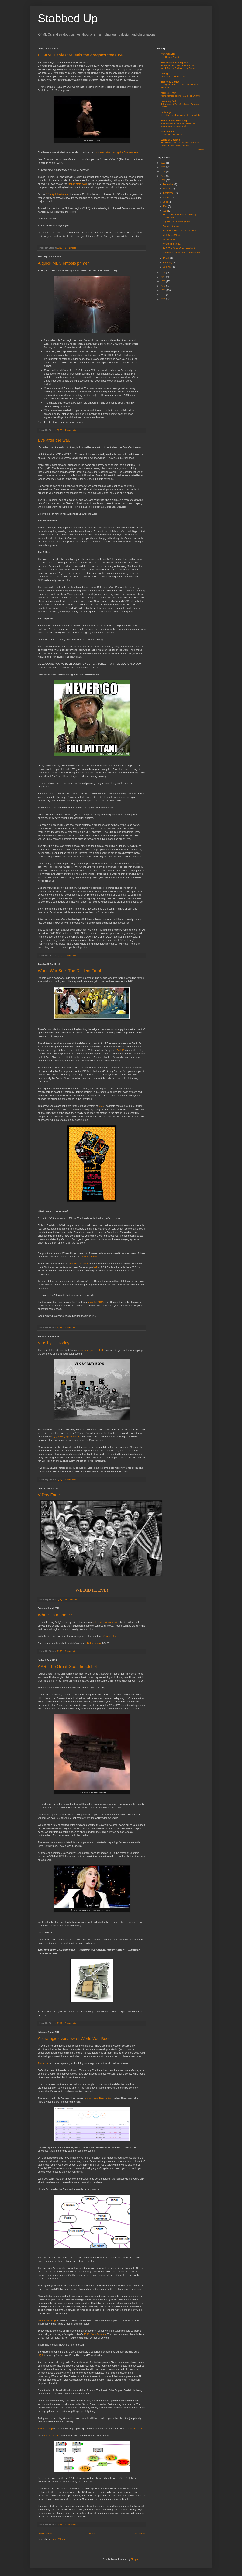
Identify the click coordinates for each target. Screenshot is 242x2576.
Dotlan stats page (78, 183)
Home (92, 2533)
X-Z (95, 1267)
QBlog (164, 73)
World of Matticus (170, 139)
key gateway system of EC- (66, 1436)
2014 (163, 277)
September (169, 193)
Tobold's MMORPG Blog (174, 120)
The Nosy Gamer (170, 81)
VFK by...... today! (54, 1343)
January (167, 267)
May (165, 206)
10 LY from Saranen (95, 2334)
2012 (163, 286)
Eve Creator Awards (170, 57)
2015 (163, 272)
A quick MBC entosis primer (63, 263)
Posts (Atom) (58, 2539)
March (166, 258)
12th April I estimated (57, 194)
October (167, 188)
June (166, 202)
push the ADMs (95, 1302)
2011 (163, 290)
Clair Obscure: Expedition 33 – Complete (180, 115)
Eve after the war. (54, 440)
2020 (163, 162)
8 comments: (71, 1651)
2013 (163, 281)
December (168, 184)
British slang (94, 1643)
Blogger (134, 2559)
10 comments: (71, 2524)
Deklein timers (88, 1256)
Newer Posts (45, 2533)
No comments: (71, 1599)
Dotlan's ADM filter (77, 1263)
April (165, 210)
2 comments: (71, 248)
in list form (136, 2428)
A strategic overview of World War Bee (73, 2038)
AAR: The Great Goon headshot (67, 1666)
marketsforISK (168, 93)
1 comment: (70, 1327)
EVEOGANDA (168, 54)
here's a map (50, 2435)
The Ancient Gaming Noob (175, 62)
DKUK (120, 1050)
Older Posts (139, 2533)
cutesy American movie (105, 1622)
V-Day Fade (49, 1494)
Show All (201, 150)
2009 (163, 299)
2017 (163, 176)
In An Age (166, 112)
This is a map (45, 2428)
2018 (163, 171)
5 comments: (71, 1479)
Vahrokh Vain (168, 131)
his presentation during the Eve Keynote (116, 152)
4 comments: (71, 430)
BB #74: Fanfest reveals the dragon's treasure (80, 55)
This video (43, 2063)
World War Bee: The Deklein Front (69, 970)
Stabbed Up (68, 18)
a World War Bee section (99, 2098)
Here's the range (47, 2320)
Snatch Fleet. (110, 1636)
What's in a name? (55, 1615)
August (167, 197)
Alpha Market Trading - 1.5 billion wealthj (180, 96)
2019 (163, 167)
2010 (163, 294)
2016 (163, 180)
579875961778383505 (171, 134)
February (168, 262)
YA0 (101, 1106)
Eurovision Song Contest (173, 76)
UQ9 (40, 2355)
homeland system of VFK (92, 1350)
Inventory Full (168, 101)
